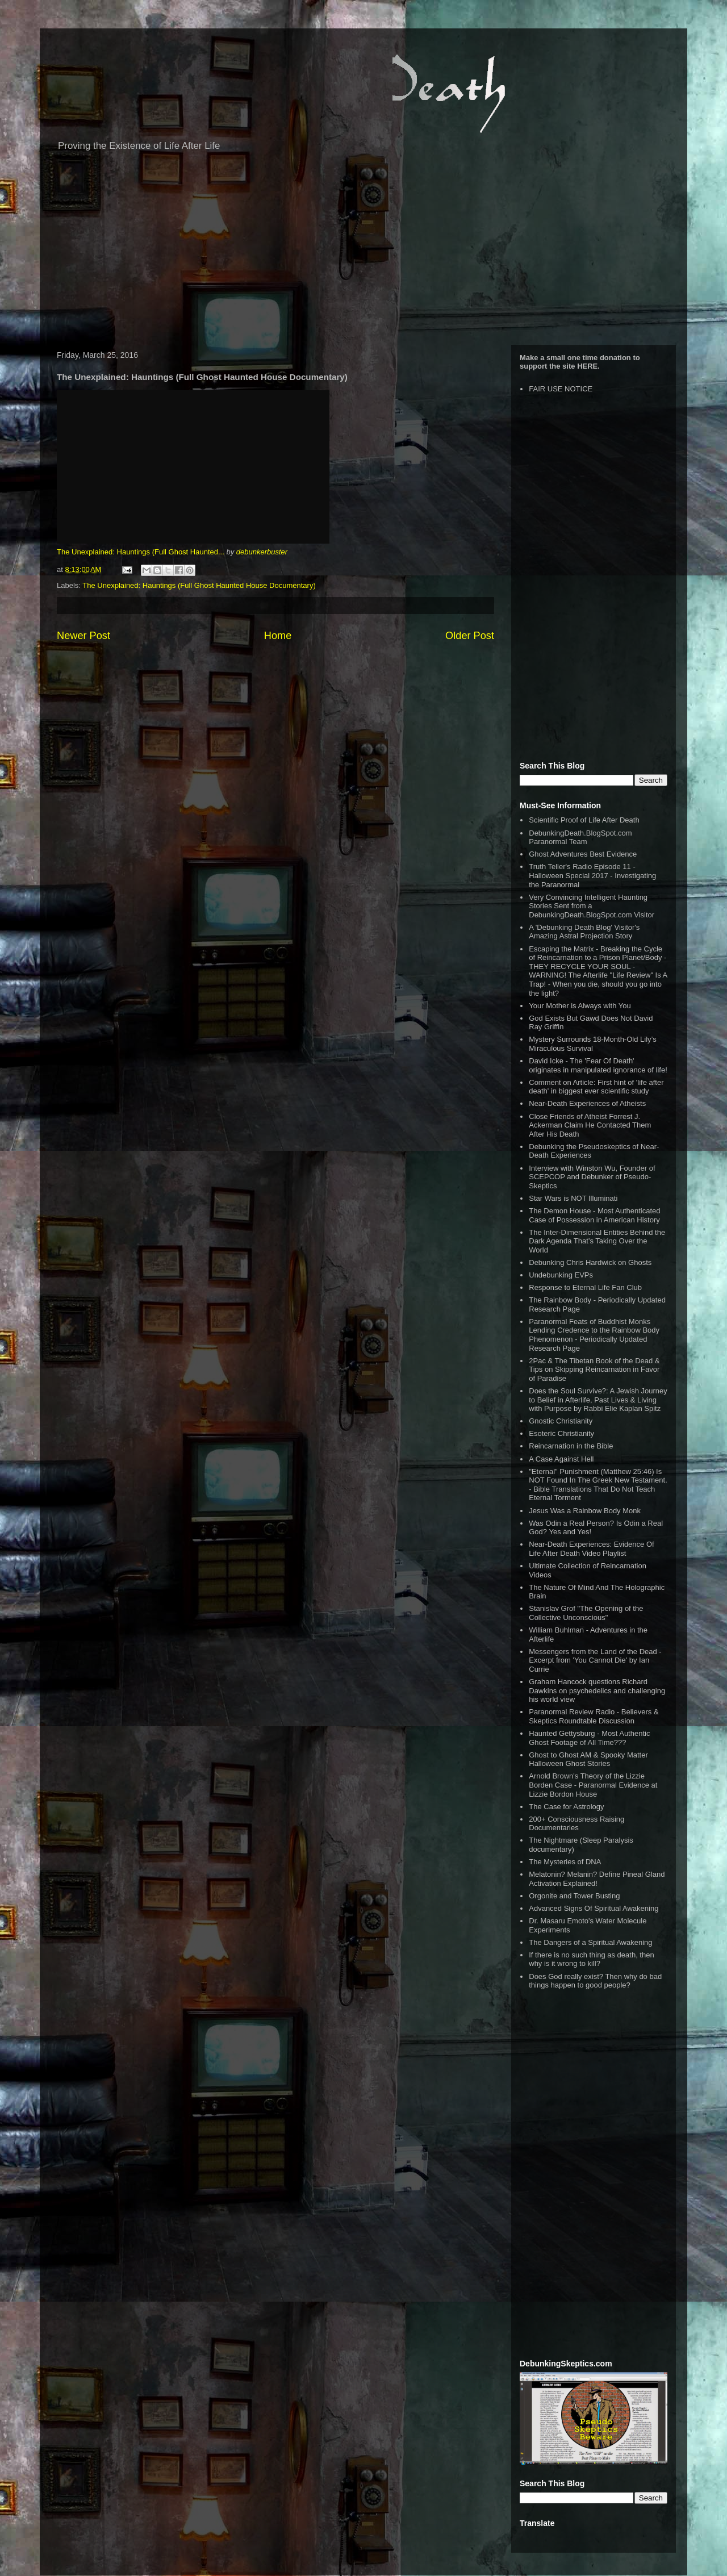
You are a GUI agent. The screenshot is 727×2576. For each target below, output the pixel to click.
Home (278, 635)
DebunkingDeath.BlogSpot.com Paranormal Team (580, 837)
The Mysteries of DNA (565, 1861)
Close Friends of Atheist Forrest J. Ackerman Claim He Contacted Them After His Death (590, 1125)
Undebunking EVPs (561, 1275)
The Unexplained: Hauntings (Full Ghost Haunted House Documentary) (198, 585)
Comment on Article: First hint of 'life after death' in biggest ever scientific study (596, 1087)
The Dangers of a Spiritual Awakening (590, 1942)
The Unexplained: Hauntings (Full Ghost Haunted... (140, 552)
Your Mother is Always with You (579, 1005)
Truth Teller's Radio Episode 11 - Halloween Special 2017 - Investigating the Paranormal (592, 875)
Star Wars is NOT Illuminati (573, 1198)
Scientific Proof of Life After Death (584, 820)
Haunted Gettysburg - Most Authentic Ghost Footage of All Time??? (589, 1738)
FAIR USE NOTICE (560, 389)
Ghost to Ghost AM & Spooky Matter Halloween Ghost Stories (588, 1759)
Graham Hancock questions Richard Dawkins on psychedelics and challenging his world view (597, 1690)
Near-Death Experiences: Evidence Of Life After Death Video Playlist (591, 1549)
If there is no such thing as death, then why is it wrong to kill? (591, 1959)
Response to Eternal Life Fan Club (585, 1287)
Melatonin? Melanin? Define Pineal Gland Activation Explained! (597, 1879)
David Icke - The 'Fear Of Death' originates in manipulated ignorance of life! (598, 1065)
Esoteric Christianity (561, 1433)
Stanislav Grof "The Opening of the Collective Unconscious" (586, 1613)
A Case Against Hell (561, 1459)
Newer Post (83, 635)
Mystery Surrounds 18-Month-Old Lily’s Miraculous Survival (592, 1044)
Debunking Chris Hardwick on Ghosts (590, 1262)
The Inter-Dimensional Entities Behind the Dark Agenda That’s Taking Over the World (597, 1241)
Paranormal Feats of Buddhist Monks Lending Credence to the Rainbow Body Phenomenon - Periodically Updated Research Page (594, 1334)
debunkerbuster (261, 552)
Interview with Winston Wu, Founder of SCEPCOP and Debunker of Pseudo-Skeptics (592, 1177)
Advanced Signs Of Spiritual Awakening (593, 1908)
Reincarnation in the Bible (571, 1446)
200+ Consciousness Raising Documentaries (576, 1823)
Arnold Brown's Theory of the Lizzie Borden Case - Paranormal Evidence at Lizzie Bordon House (593, 1785)
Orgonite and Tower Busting (574, 1896)
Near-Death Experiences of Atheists (587, 1103)
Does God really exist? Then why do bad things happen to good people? (595, 1981)
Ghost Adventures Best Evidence (583, 854)
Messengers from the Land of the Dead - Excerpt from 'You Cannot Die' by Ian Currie (595, 1660)
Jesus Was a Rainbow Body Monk (585, 1510)
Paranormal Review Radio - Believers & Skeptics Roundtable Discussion (593, 1716)
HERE (587, 366)
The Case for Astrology (566, 1806)
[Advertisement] (363, 253)
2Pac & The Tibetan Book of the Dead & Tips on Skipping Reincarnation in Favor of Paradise (594, 1369)
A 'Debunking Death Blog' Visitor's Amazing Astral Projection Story (584, 932)
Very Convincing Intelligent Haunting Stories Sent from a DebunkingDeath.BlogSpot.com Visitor (591, 906)
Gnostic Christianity (560, 1421)
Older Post (469, 635)
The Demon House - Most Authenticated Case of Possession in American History (594, 1215)
